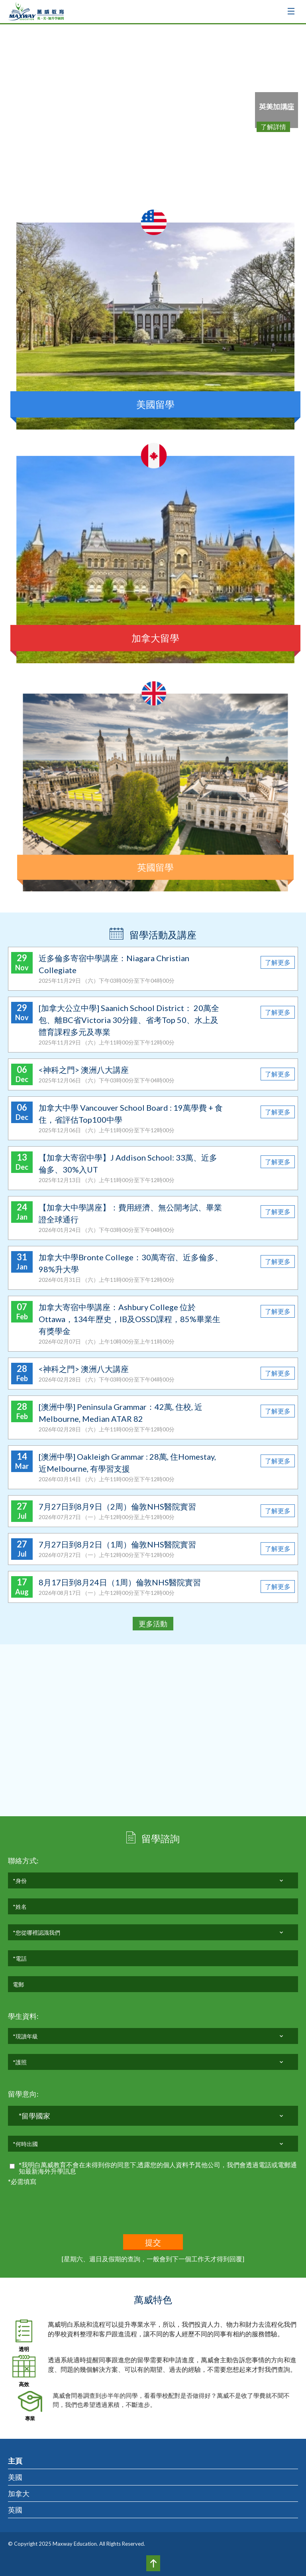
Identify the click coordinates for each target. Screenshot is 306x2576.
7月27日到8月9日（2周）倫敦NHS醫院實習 (117, 1506)
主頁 (15, 2460)
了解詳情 (273, 126)
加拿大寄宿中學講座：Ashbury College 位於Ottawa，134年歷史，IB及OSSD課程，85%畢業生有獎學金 (129, 1319)
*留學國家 (34, 2117)
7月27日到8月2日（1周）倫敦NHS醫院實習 (117, 1544)
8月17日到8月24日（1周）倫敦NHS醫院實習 (120, 1582)
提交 (153, 2242)
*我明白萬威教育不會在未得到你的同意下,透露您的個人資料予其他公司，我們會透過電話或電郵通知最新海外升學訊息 (158, 2168)
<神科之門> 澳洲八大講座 (84, 1069)
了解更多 (277, 962)
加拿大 (18, 2493)
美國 (15, 2477)
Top (153, 2563)
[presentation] (68, 2202)
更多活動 (153, 1623)
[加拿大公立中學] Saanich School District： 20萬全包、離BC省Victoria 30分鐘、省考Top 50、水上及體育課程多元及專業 (129, 1020)
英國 (15, 2509)
